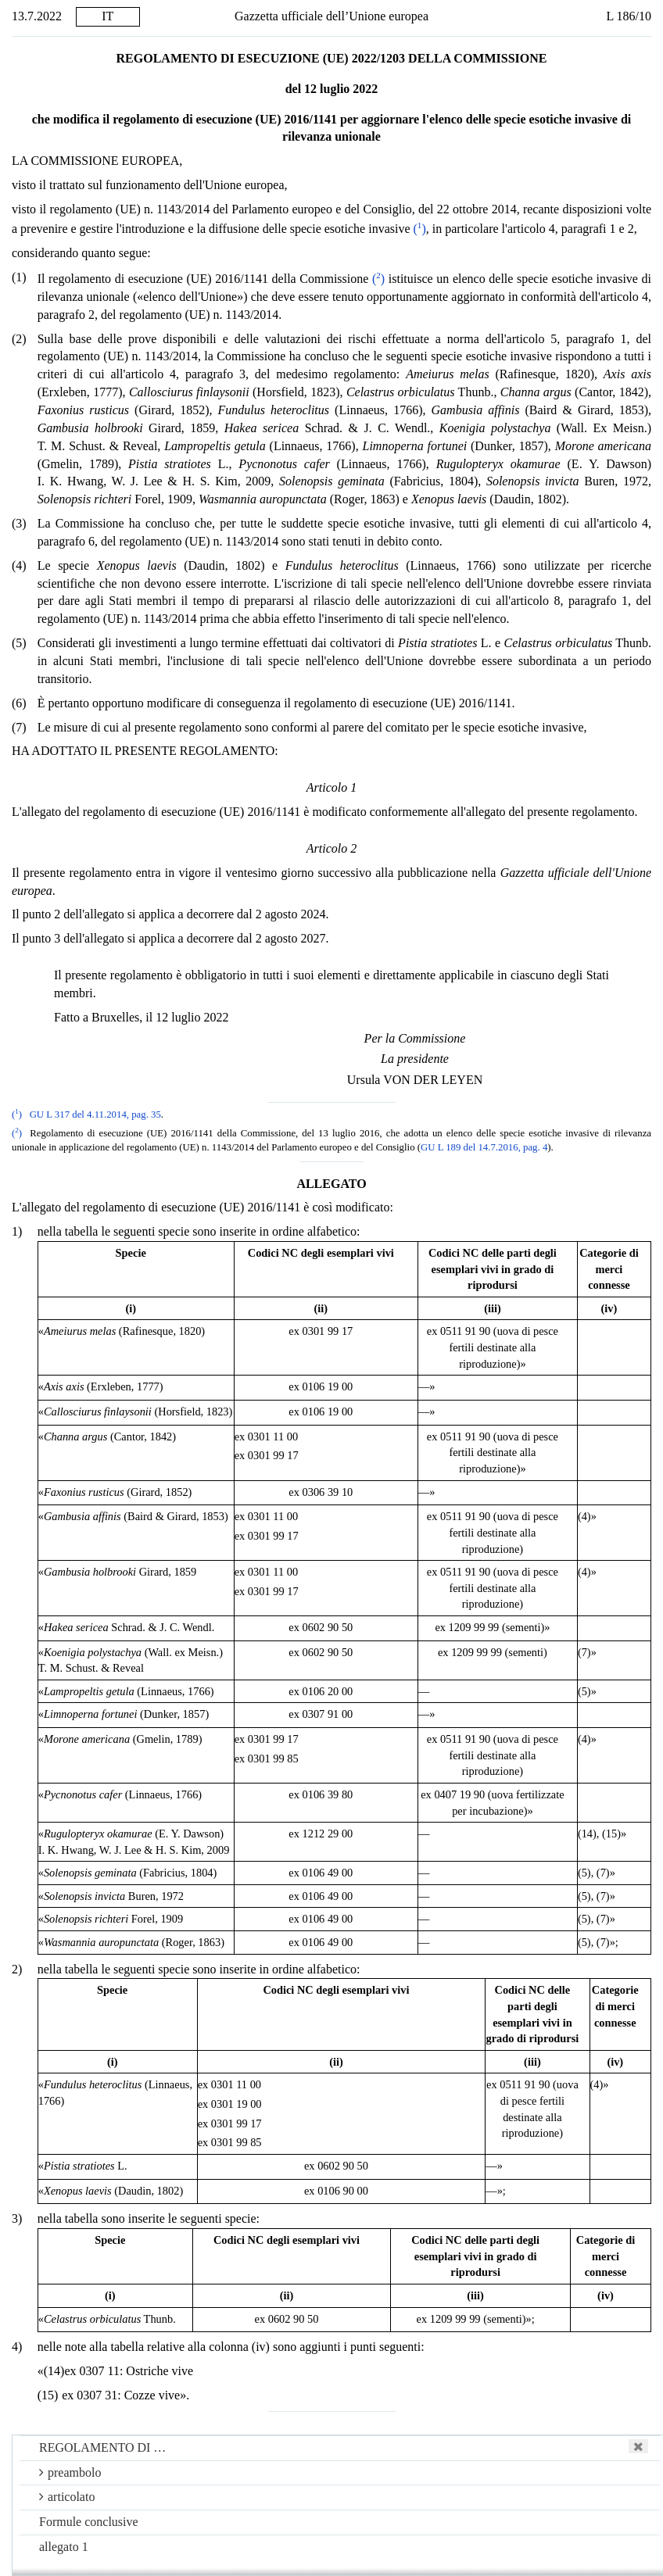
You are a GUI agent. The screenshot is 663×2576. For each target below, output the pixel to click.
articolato (67, 2496)
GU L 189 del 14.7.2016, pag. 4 (484, 1147)
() (420, 228)
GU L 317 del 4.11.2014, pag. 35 (95, 1114)
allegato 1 (63, 2546)
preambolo (70, 2472)
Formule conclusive (88, 2521)
